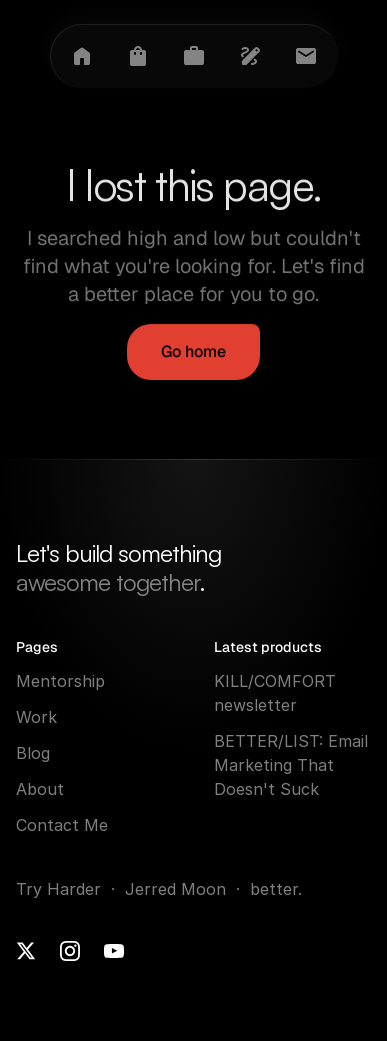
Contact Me (62, 825)
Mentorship (60, 681)
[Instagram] (70, 951)
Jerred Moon (178, 889)
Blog (33, 753)
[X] (26, 951)
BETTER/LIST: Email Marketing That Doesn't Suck (293, 765)
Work (36, 717)
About (40, 789)
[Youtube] (114, 951)
